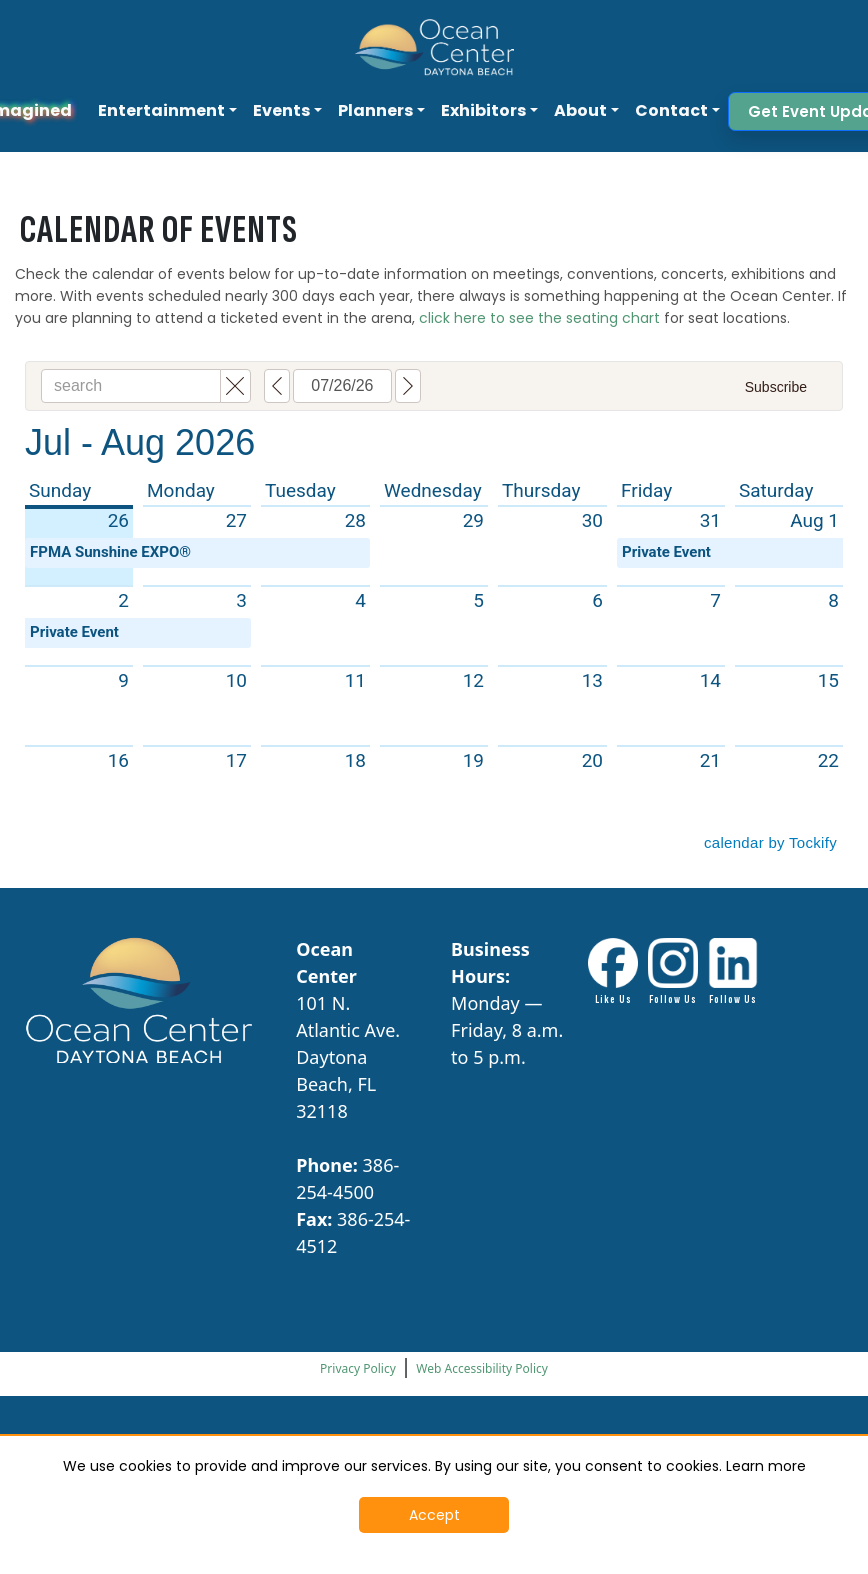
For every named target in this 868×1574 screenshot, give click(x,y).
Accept (434, 1515)
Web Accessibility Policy (482, 1368)
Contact (671, 110)
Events (281, 110)
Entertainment (161, 110)
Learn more (766, 1466)
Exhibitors (483, 110)
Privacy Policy (358, 1368)
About (580, 110)
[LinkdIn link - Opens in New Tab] (733, 972)
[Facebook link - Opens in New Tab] (613, 972)
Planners (375, 110)
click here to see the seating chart (539, 318)
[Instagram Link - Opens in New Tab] (673, 972)
